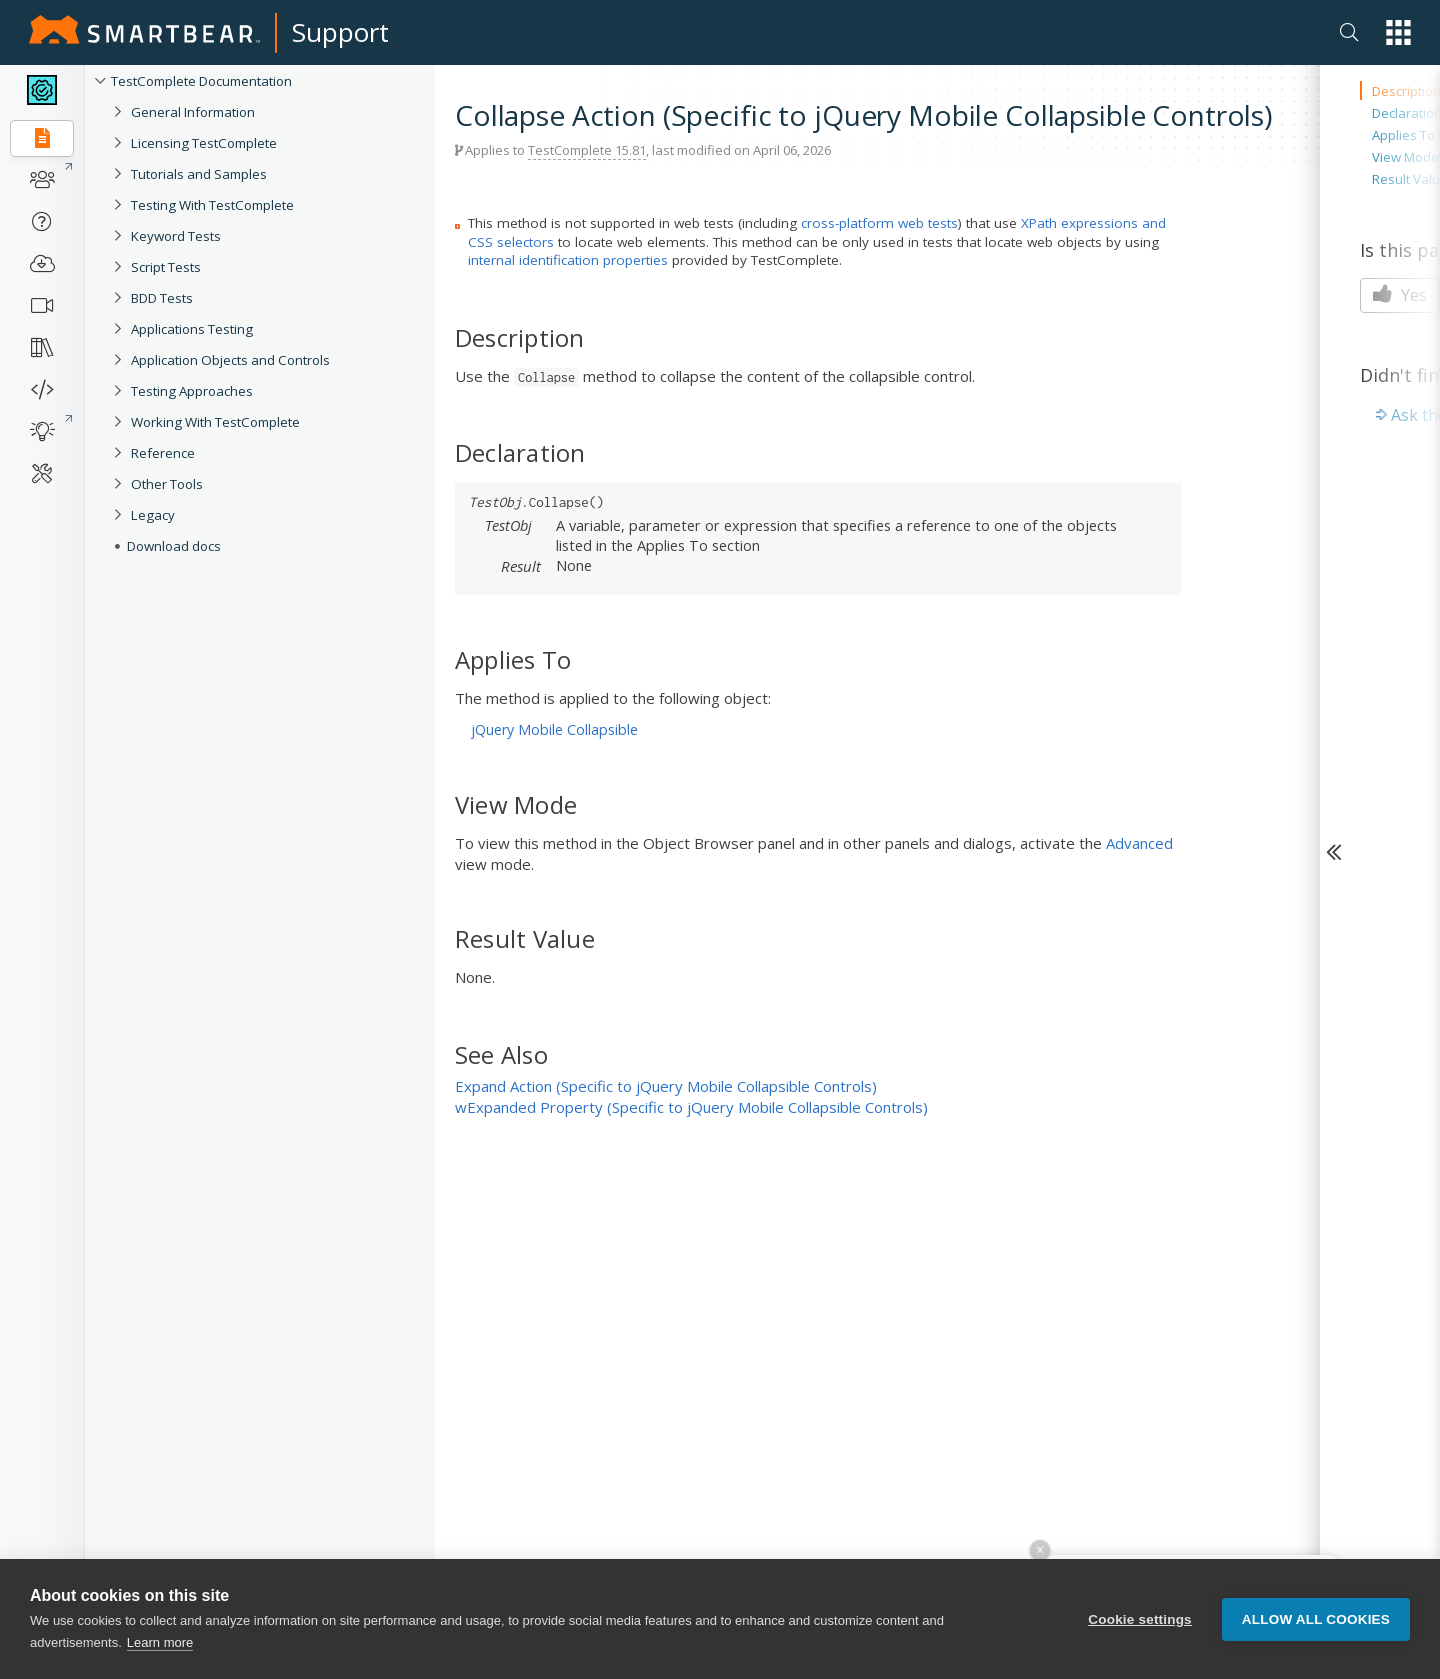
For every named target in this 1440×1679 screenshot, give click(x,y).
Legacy (153, 515)
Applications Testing (192, 329)
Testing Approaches (192, 391)
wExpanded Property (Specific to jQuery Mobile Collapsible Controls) (691, 1107)
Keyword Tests (176, 236)
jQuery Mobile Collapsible (554, 729)
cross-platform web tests (879, 223)
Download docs (174, 546)
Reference (163, 453)
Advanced (1139, 843)
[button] (1398, 32)
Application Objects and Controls (230, 360)
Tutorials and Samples (199, 174)
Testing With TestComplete (212, 205)
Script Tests (166, 267)
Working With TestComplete (215, 422)
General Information (193, 112)
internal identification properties (568, 260)
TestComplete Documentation (201, 81)
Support (340, 32)
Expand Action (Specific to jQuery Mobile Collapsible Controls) (666, 1086)
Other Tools (167, 484)
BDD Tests (162, 298)
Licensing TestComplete (204, 143)
